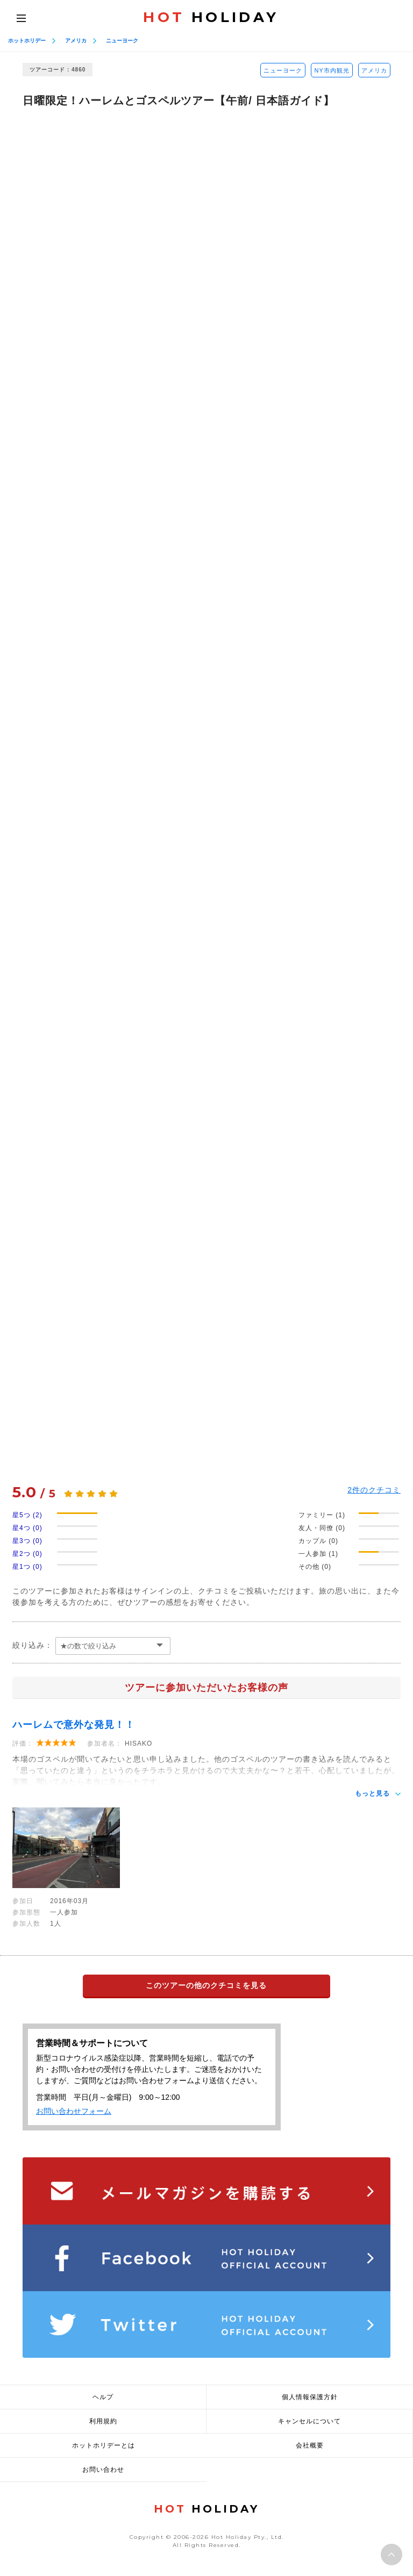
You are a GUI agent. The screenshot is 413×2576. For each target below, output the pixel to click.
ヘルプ (102, 2397)
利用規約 (103, 2421)
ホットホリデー (27, 41)
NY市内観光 (331, 70)
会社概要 (310, 2445)
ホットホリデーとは (103, 2445)
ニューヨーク (122, 41)
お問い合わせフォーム (73, 2111)
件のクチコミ (374, 1490)
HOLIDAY (211, 17)
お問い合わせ (103, 2469)
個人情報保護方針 (310, 2397)
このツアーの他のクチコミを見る (206, 1985)
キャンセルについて (309, 2421)
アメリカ (76, 41)
